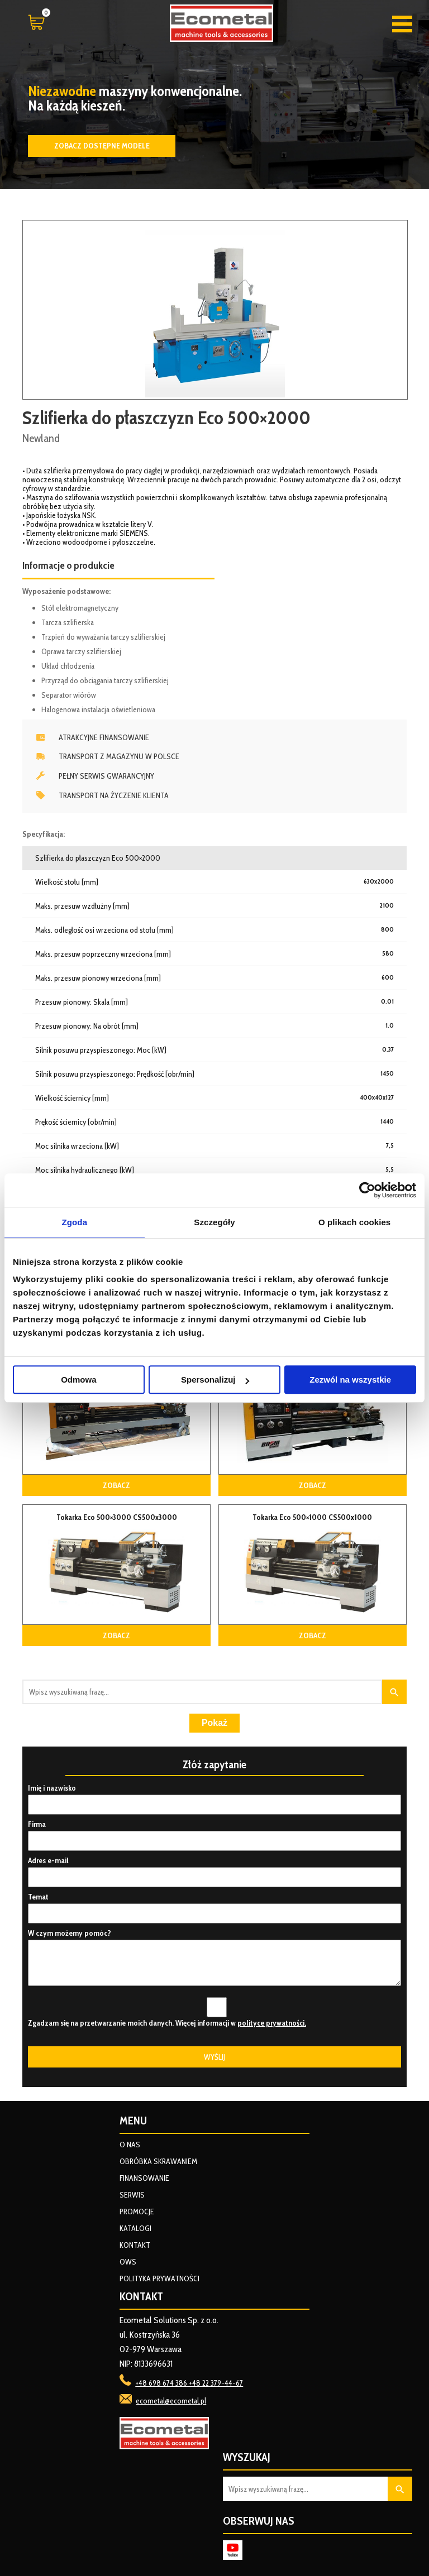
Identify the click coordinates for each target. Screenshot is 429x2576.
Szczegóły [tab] (214, 1222)
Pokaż (214, 1723)
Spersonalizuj (215, 1379)
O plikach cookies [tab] (354, 1222)
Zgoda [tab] (75, 1222)
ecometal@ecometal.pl (171, 2401)
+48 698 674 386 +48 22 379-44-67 (189, 2383)
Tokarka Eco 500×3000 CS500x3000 (116, 1517)
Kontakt (135, 2245)
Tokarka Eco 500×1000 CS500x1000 (312, 1517)
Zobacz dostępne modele (102, 146)
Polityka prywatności (159, 2278)
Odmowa (78, 1379)
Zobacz (116, 1485)
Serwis (132, 2195)
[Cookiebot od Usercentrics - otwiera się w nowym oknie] (367, 1190)
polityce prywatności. (271, 2023)
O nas (130, 2144)
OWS (128, 2262)
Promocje (137, 2211)
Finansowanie (144, 2178)
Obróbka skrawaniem (158, 2161)
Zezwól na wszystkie (350, 1379)
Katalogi (135, 2228)
